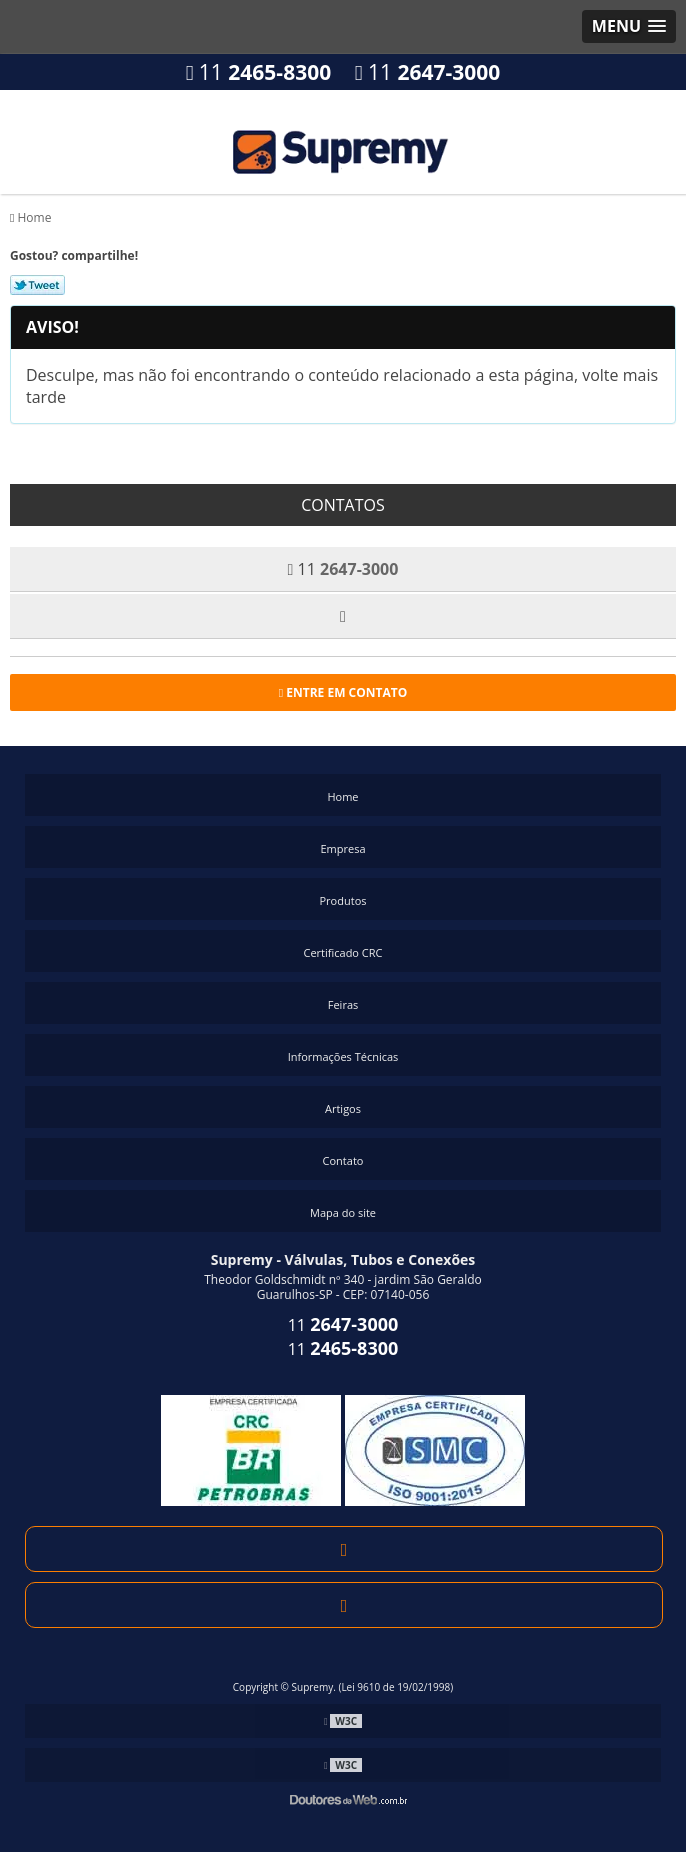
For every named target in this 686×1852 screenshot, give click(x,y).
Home (342, 796)
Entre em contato (343, 692)
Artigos (343, 1108)
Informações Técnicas (343, 1056)
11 (258, 72)
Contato (343, 1160)
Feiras (343, 1004)
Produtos (343, 900)
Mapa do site (343, 1212)
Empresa (342, 848)
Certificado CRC (342, 952)
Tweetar (37, 285)
